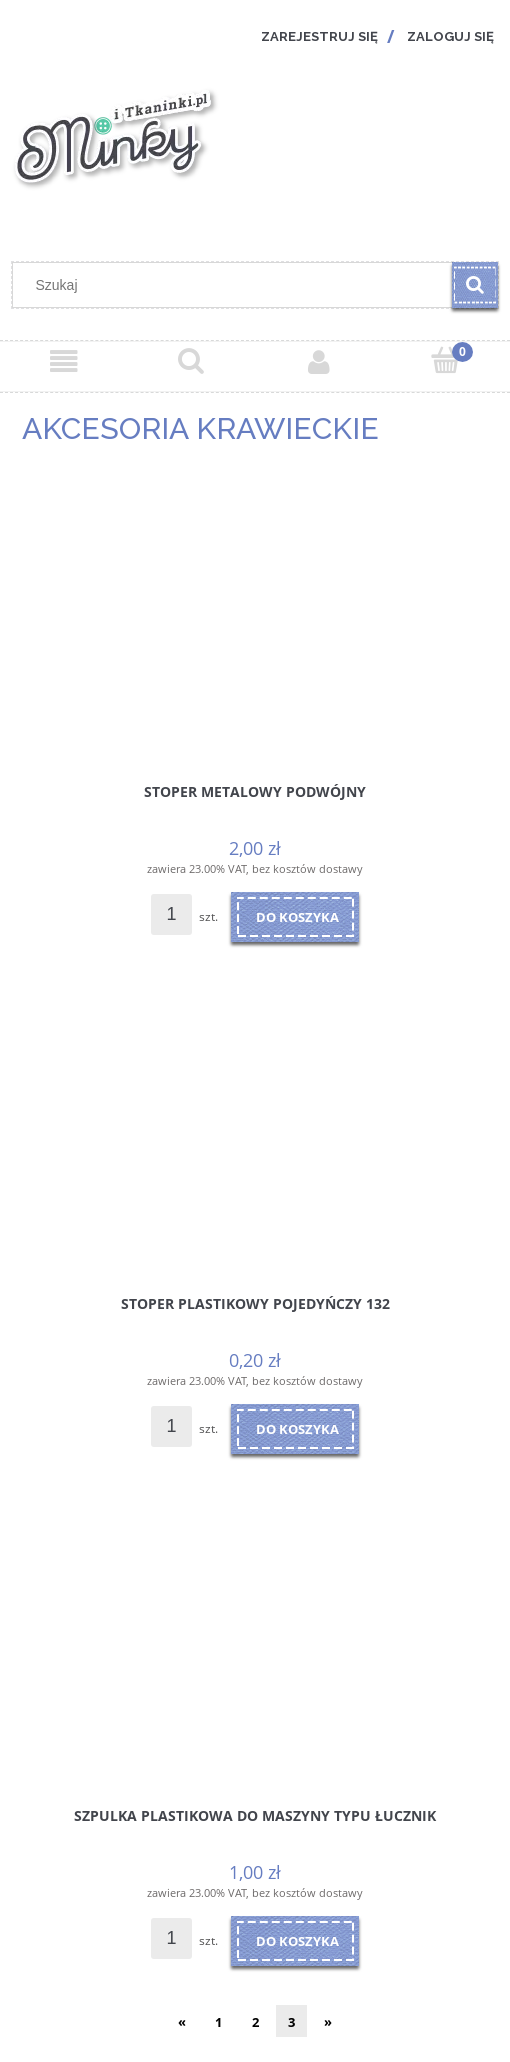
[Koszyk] (447, 360)
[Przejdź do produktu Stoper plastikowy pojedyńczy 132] (255, 1138)
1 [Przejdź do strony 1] (218, 2022)
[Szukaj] (475, 285)
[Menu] (64, 362)
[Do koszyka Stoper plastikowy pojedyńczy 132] (295, 1429)
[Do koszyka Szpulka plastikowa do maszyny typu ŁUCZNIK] (295, 1941)
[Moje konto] (319, 362)
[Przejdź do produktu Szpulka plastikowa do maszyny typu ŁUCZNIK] (255, 1650)
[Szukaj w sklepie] (237, 285)
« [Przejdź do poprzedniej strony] (182, 2022)
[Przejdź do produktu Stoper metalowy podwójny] (255, 626)
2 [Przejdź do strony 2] (255, 2022)
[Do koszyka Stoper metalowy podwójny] (295, 917)
